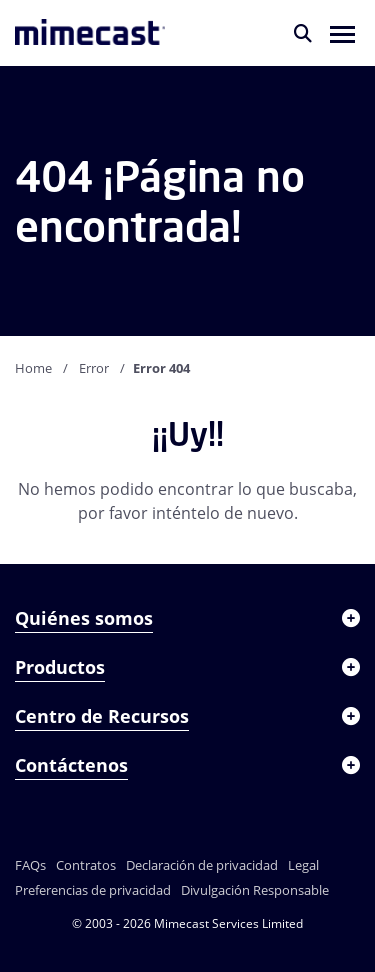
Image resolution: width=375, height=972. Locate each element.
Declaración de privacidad (202, 865)
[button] (342, 33)
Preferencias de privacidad (93, 890)
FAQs (30, 865)
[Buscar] (303, 33)
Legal (303, 865)
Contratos (86, 865)
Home (33, 368)
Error (94, 368)
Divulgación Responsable (255, 890)
